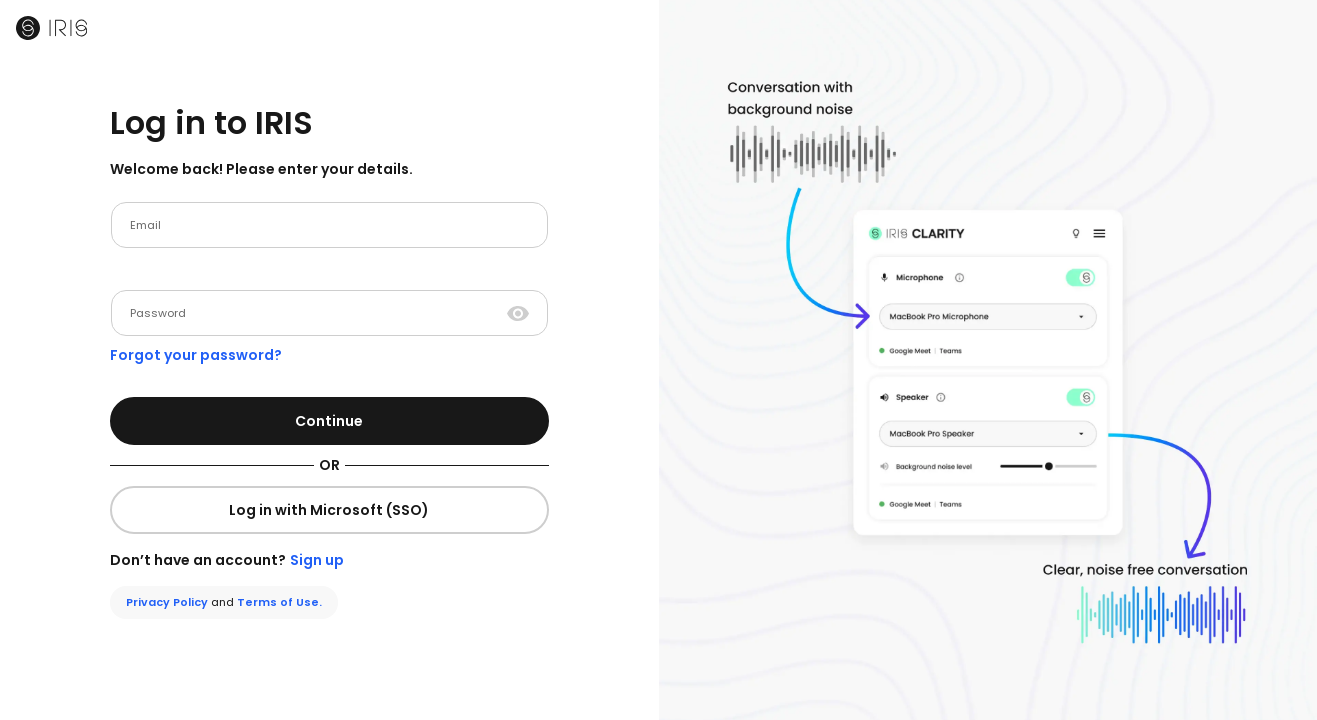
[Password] (318, 313)
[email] (329, 225)
